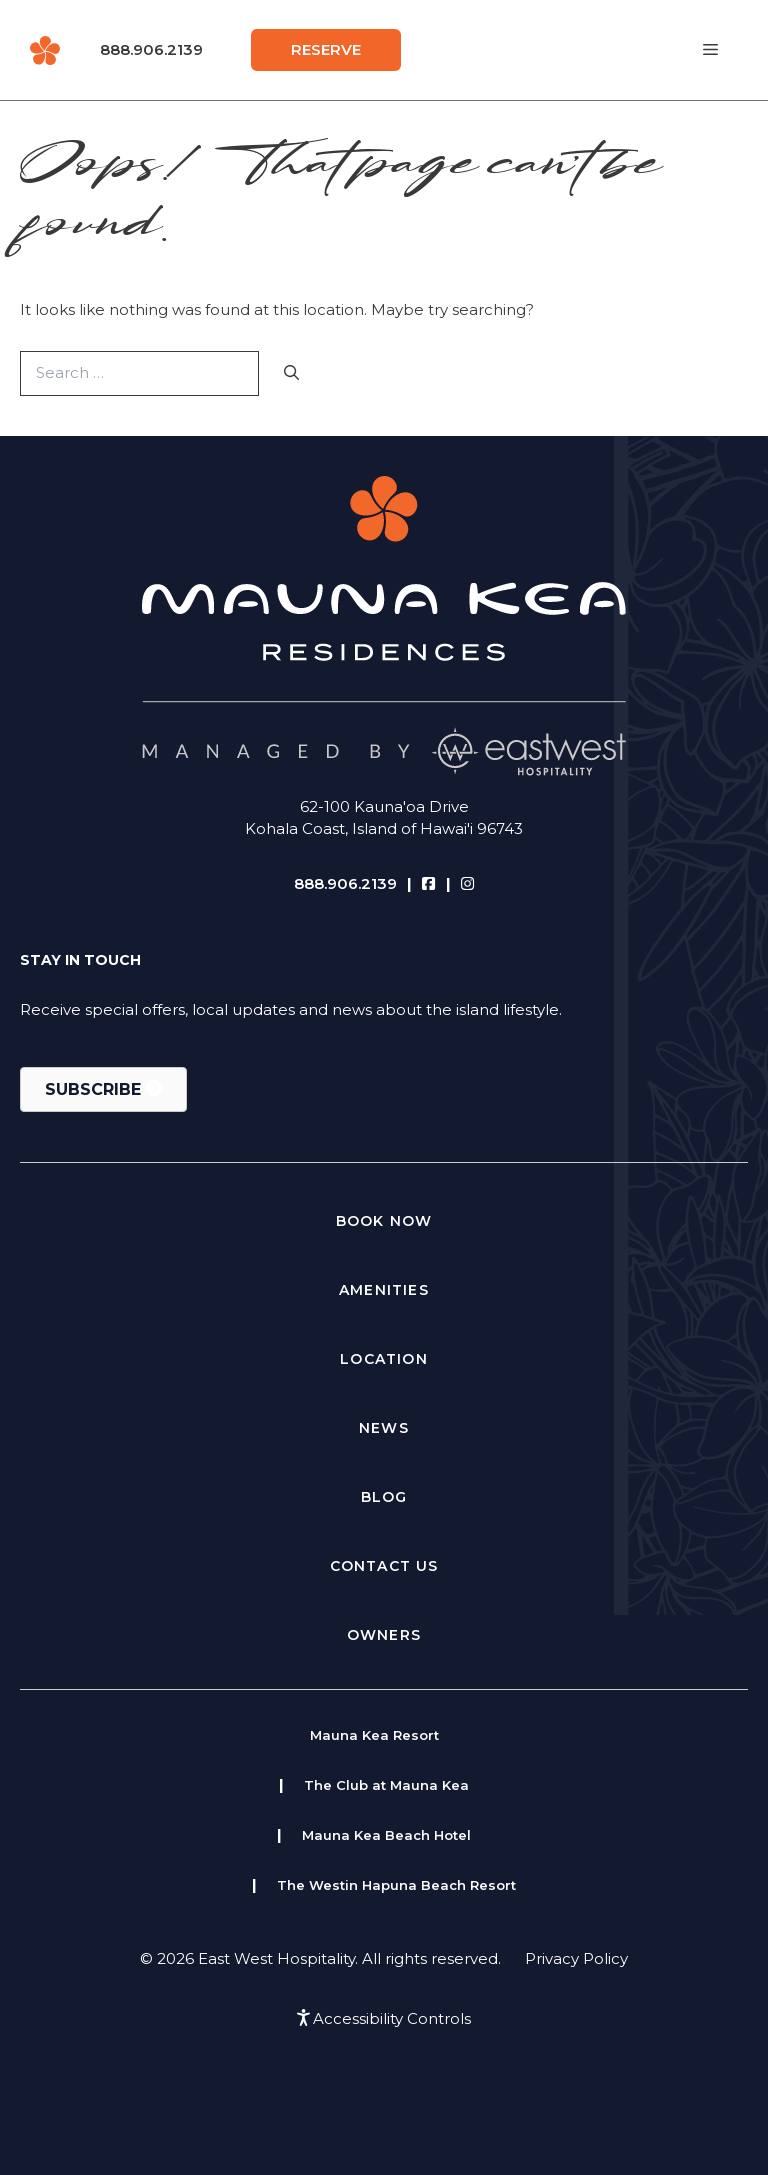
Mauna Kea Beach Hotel (386, 1835)
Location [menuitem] (384, 1359)
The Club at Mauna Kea (386, 1785)
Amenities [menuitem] (384, 1290)
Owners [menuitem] (384, 1635)
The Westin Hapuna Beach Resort (396, 1885)
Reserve (326, 49)
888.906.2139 (151, 49)
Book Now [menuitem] (384, 1221)
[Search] (291, 373)
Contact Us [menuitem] (384, 1566)
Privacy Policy (576, 1958)
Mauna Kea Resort (374, 1735)
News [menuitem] (384, 1428)
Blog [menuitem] (384, 1497)
